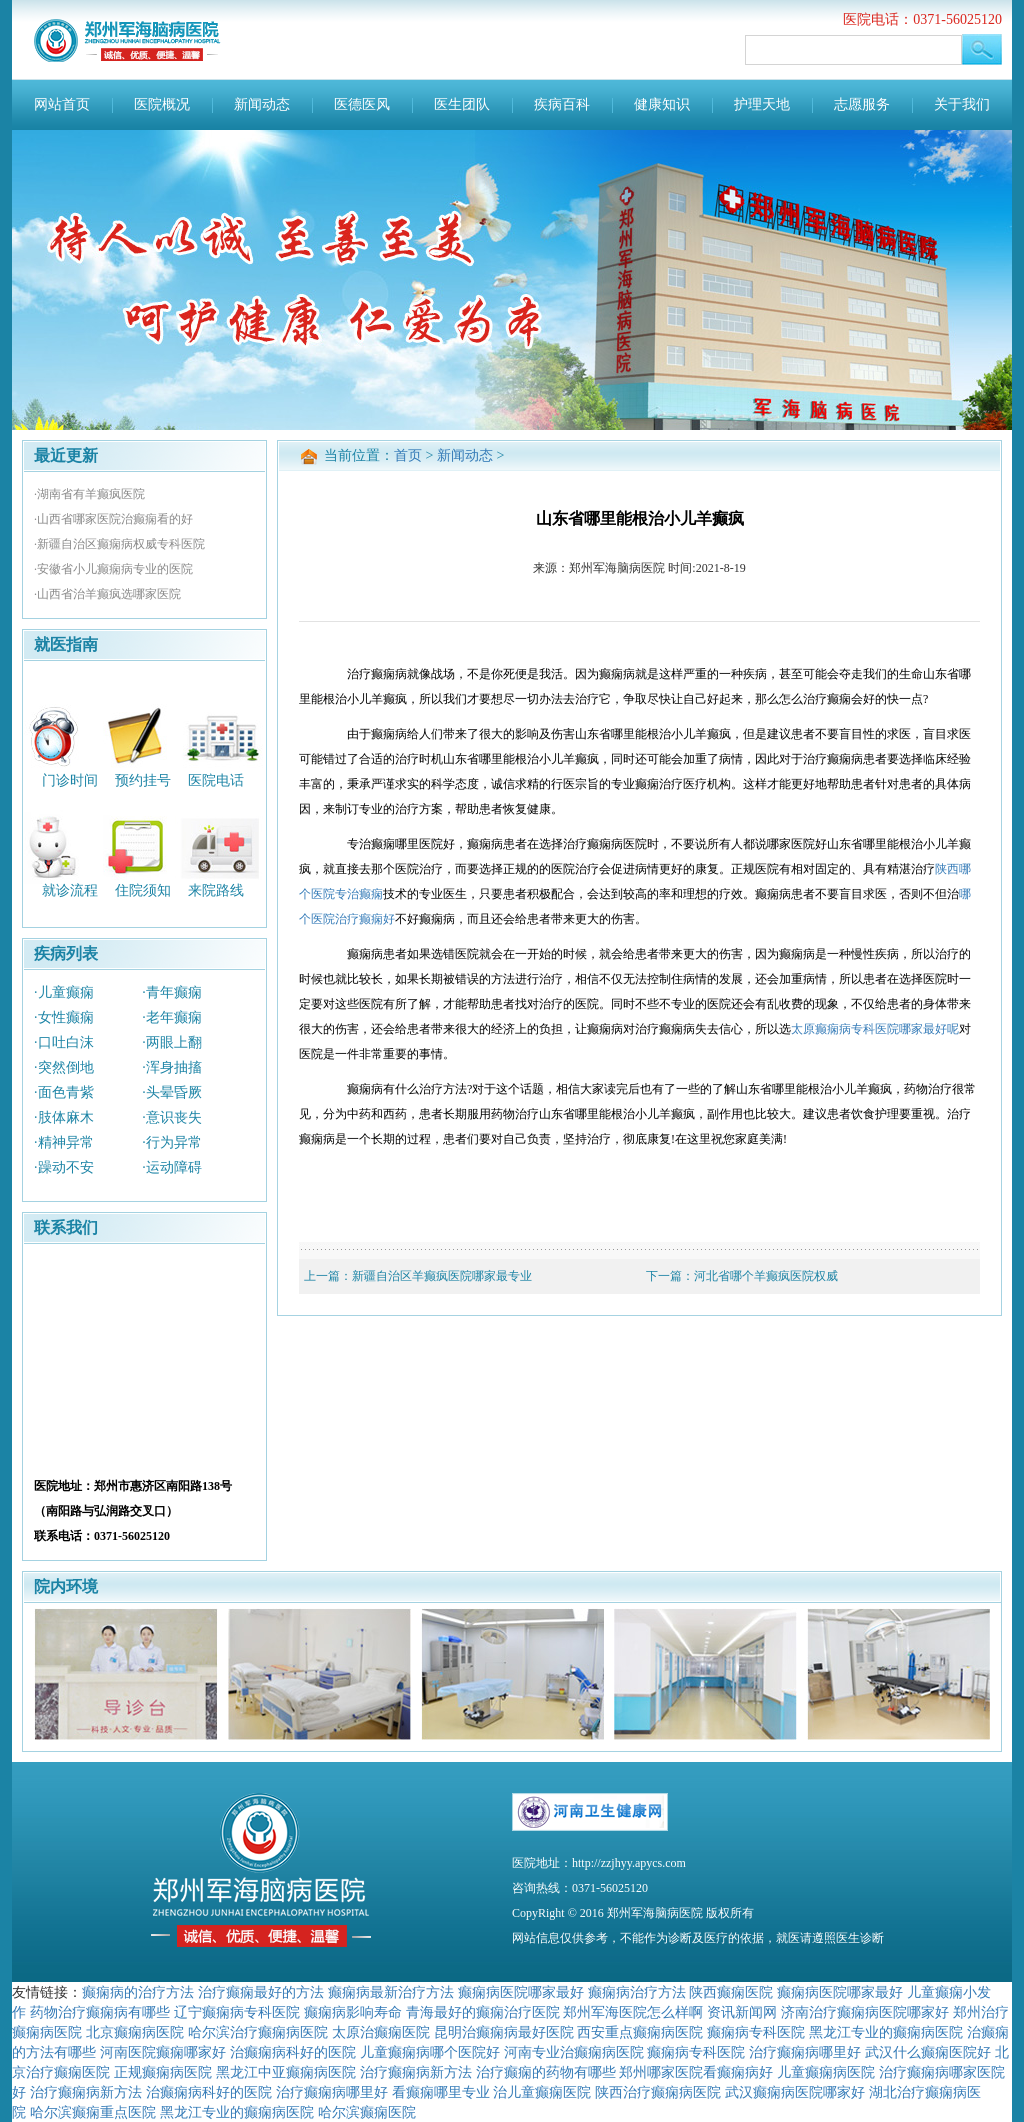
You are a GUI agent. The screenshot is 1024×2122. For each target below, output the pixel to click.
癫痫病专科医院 (756, 2032)
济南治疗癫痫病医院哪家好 (865, 2012)
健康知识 (662, 104)
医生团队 (462, 104)
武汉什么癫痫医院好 (928, 2052)
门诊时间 (70, 779)
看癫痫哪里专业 (441, 2092)
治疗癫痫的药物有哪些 (546, 2072)
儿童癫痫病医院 (826, 2072)
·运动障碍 (172, 1167)
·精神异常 (64, 1142)
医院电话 (216, 779)
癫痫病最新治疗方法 (391, 1992)
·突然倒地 (64, 1067)
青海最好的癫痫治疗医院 (483, 2012)
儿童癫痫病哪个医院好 (430, 2052)
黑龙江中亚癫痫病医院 (286, 2072)
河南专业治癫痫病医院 (574, 2052)
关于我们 (962, 104)
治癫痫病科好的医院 (293, 2052)
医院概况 (162, 104)
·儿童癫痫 (64, 992)
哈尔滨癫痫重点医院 (93, 2112)
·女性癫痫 (64, 1017)
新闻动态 (262, 104)
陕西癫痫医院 (731, 1992)
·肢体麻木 (64, 1117)
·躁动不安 (64, 1167)
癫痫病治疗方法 (637, 1992)
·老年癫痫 (172, 1017)
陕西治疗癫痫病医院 (658, 2092)
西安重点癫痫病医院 (640, 2032)
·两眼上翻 (172, 1042)
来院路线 (216, 890)
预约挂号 (143, 779)
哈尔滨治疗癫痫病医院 (258, 2032)
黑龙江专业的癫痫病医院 (886, 2032)
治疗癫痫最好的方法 (261, 1992)
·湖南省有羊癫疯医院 (89, 494)
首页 (408, 455)
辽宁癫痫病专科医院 (237, 2012)
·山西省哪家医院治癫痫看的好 (113, 519)
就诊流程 (70, 890)
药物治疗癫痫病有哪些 (100, 2012)
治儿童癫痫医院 (542, 2092)
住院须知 (143, 890)
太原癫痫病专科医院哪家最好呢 (875, 1029)
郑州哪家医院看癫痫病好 (696, 2072)
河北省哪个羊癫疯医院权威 (766, 1276)
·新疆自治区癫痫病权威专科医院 (119, 544)
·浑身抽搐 (172, 1067)
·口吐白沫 (64, 1042)
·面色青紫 (64, 1092)
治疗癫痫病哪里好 (805, 2052)
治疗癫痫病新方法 (416, 2072)
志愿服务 (862, 104)
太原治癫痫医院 (381, 2032)
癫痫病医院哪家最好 (521, 1992)
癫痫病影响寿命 (353, 2012)
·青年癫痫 (172, 992)
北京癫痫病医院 (135, 2032)
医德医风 (362, 104)
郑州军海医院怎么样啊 (633, 2012)
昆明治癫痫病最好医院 (504, 2032)
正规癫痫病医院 (163, 2072)
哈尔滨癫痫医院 (367, 2112)
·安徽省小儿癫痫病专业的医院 (113, 569)
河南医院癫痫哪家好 (163, 2052)
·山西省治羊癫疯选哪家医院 (107, 594)
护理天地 (762, 104)
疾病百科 (562, 104)
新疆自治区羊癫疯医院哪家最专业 (442, 1276)
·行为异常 (172, 1142)
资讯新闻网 (742, 2012)
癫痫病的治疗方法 (138, 1992)
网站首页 (62, 104)
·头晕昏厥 (172, 1092)
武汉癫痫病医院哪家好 (795, 2092)
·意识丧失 (172, 1117)
